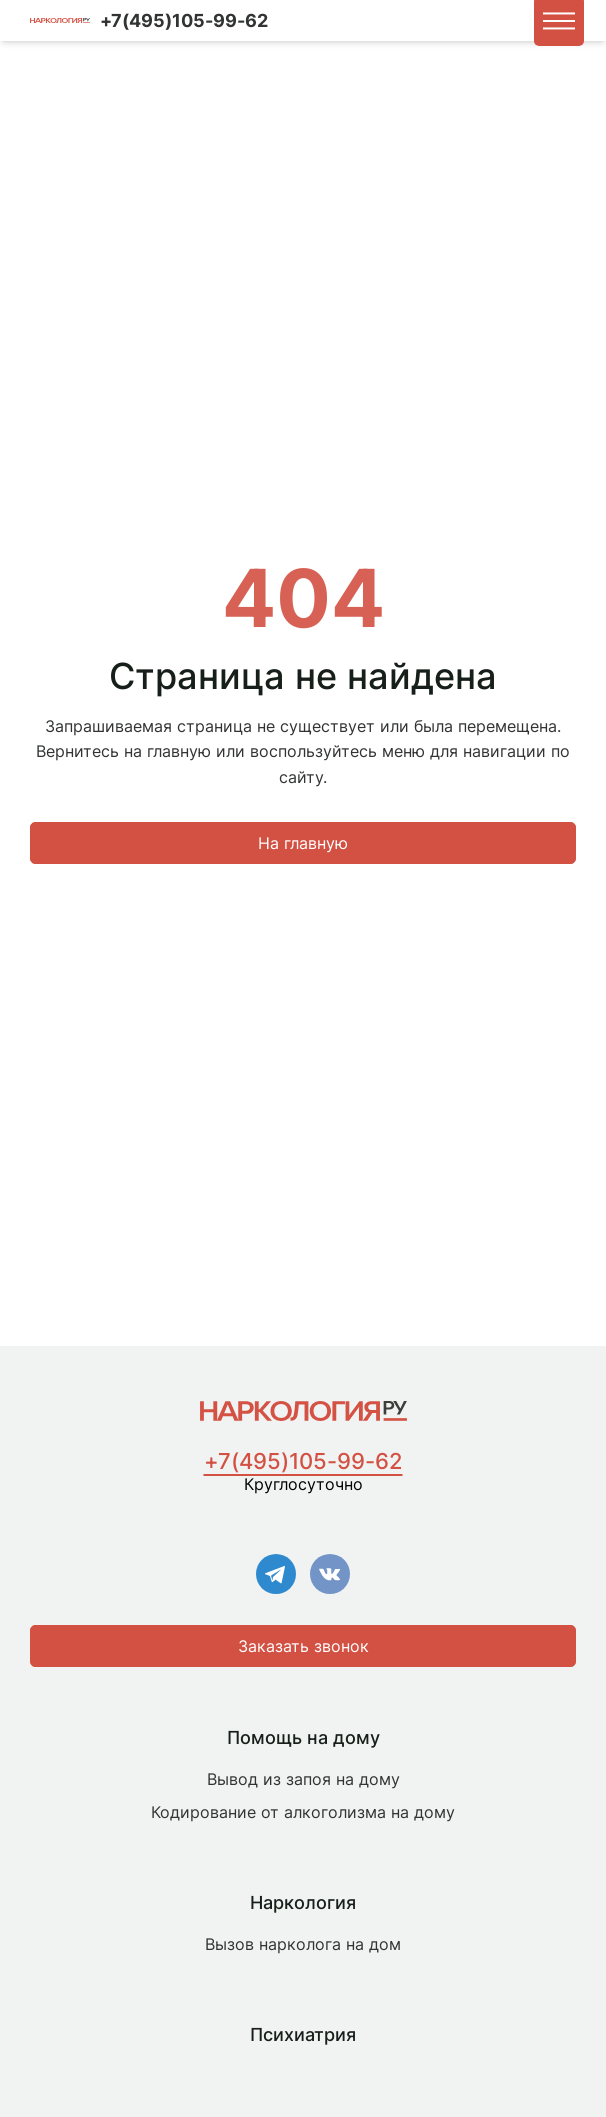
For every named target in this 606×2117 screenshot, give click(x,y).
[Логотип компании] (60, 21)
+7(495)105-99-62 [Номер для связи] (184, 20)
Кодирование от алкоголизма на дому (303, 1812)
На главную (303, 843)
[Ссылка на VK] (330, 1576)
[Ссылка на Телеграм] (276, 1576)
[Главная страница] (303, 1411)
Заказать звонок (303, 1646)
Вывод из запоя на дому (303, 1779)
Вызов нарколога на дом (303, 1944)
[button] (559, 21)
